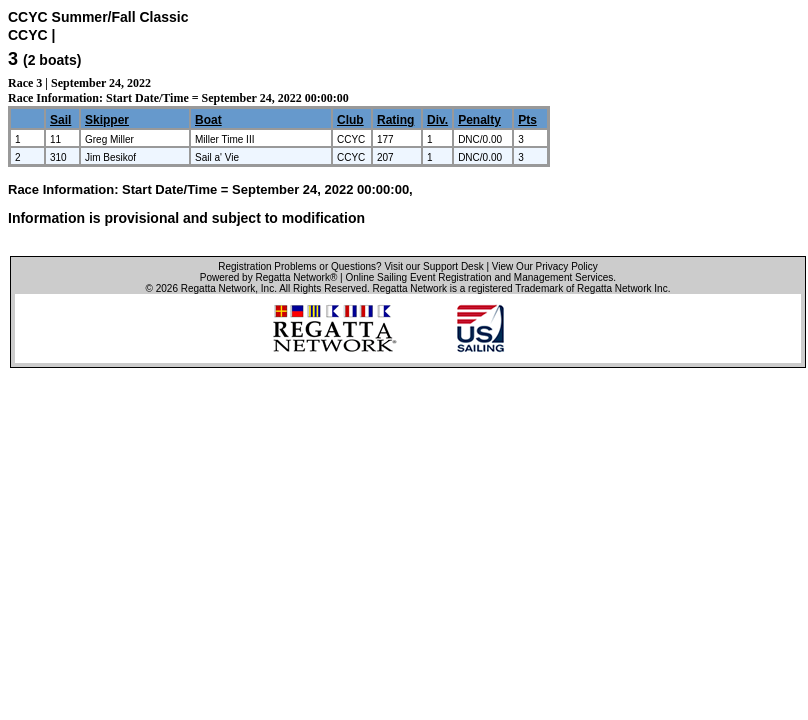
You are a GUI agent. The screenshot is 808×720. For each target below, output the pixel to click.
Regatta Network (218, 288)
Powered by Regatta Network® (268, 277)
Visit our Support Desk (433, 266)
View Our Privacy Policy (545, 266)
